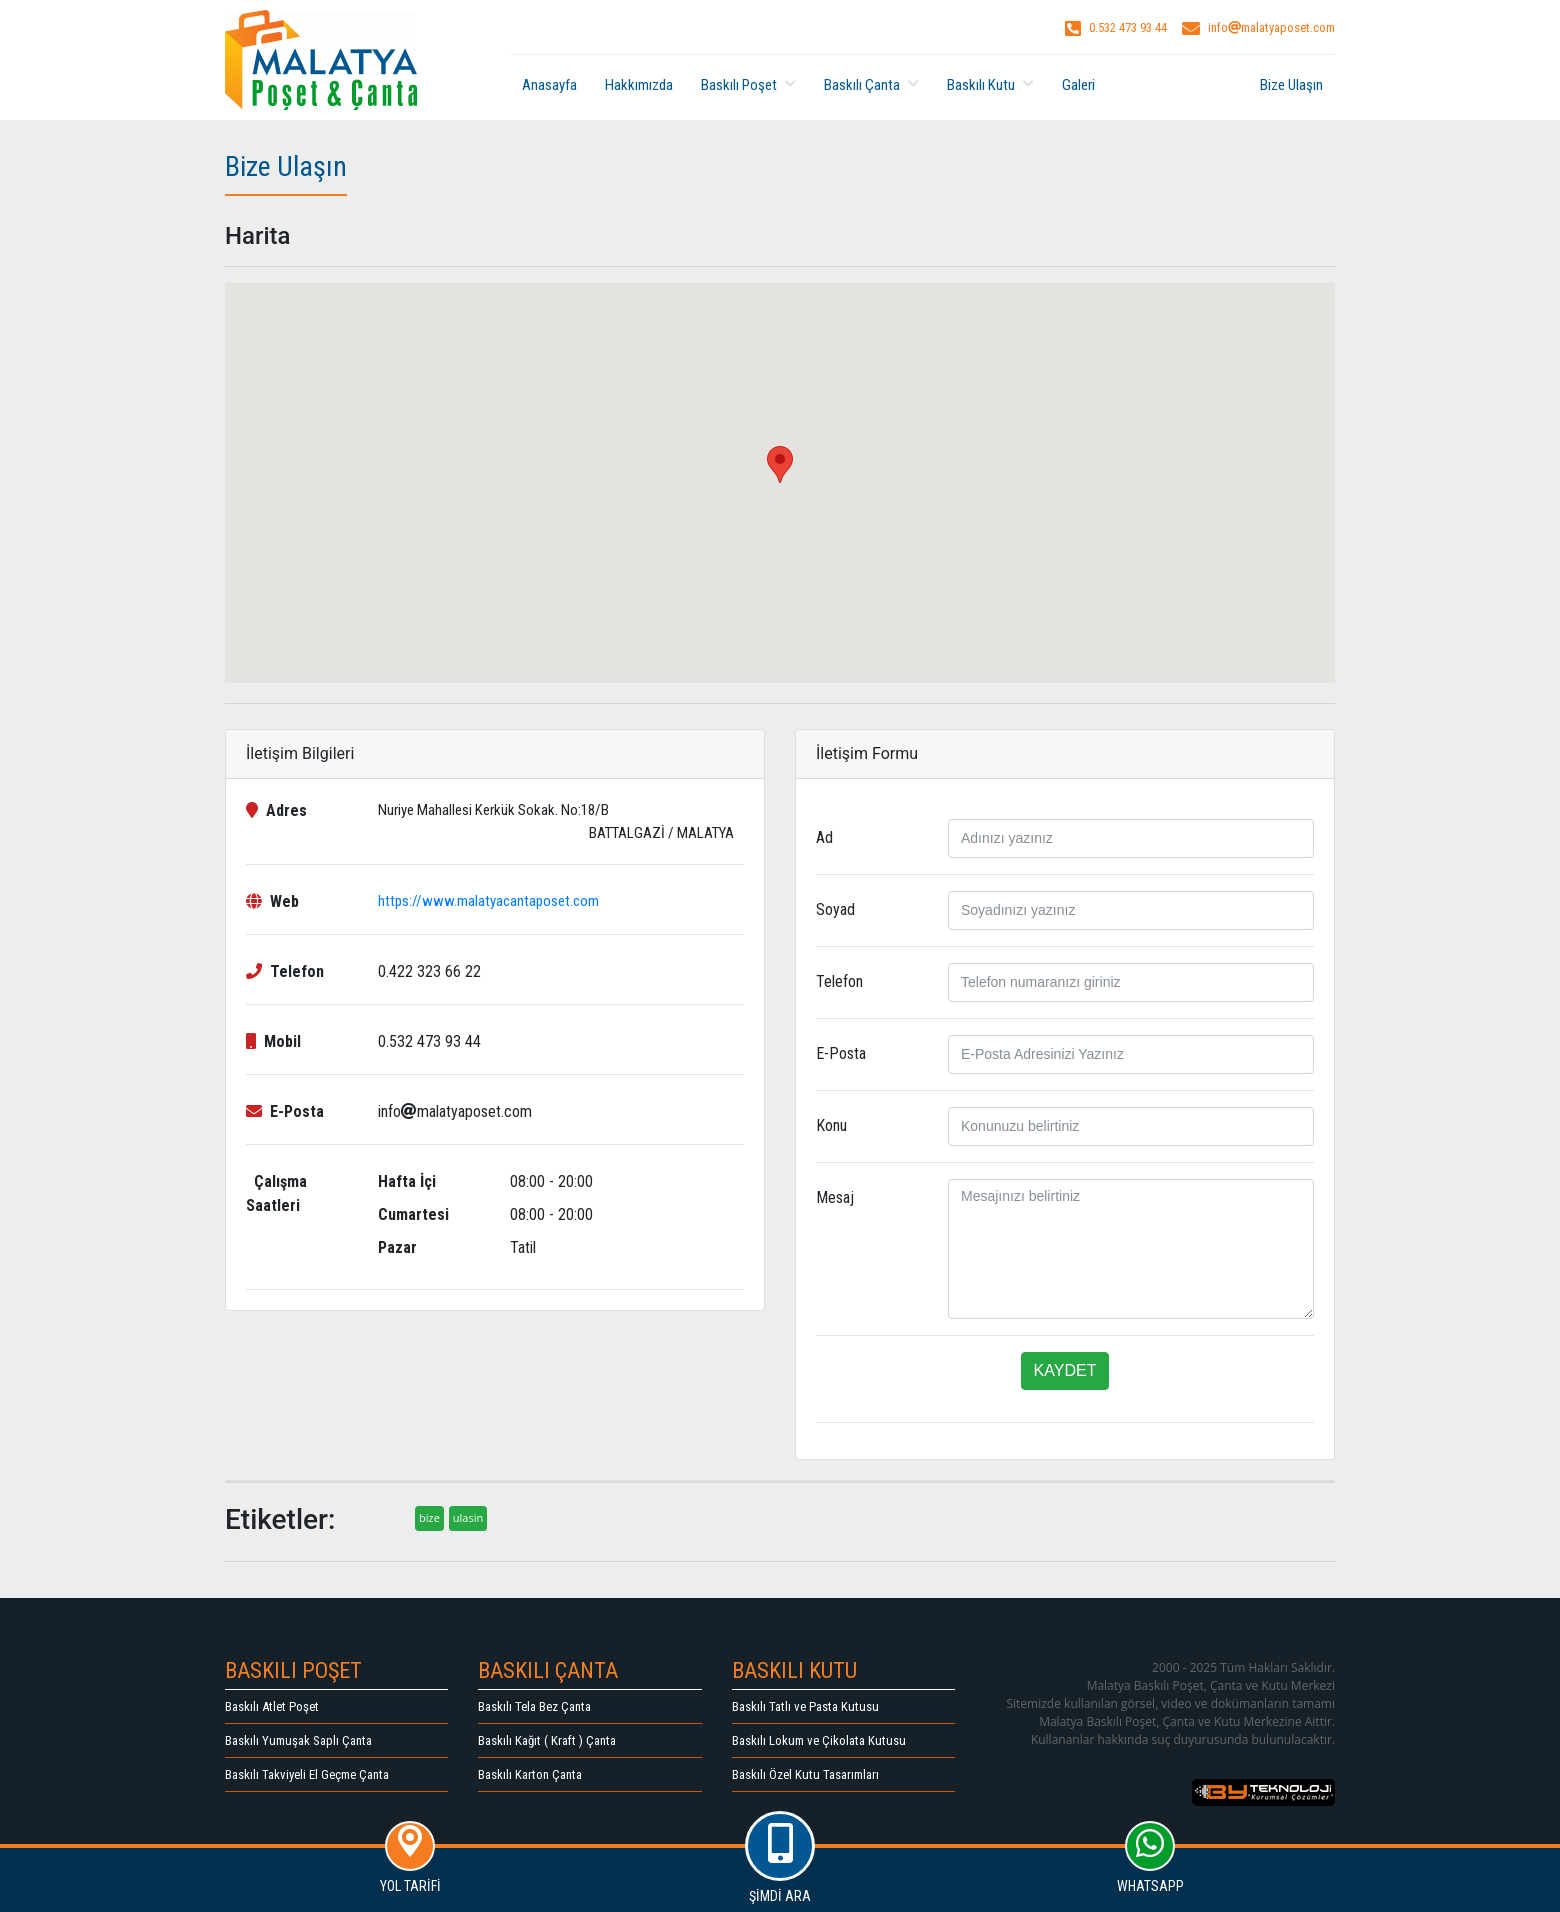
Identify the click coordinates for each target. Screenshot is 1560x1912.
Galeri (1078, 85)
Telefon (839, 981)
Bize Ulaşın (1291, 85)
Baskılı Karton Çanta (530, 1774)
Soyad (835, 909)
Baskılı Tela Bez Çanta (534, 1706)
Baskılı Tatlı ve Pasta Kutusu (805, 1706)
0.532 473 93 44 (1116, 28)
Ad (824, 837)
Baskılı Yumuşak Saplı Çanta (298, 1740)
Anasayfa (549, 85)
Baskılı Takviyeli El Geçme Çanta (307, 1774)
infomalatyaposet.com (1258, 28)
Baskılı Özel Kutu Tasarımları (805, 1774)
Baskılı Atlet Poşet (272, 1706)
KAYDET (1065, 1370)
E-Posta (841, 1053)
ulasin (468, 1517)
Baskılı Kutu (990, 85)
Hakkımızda (639, 85)
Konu (831, 1125)
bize (429, 1517)
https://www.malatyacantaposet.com (488, 901)
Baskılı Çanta (871, 85)
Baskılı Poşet (748, 85)
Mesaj (835, 1197)
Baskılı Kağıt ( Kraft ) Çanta (547, 1740)
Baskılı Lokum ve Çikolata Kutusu (819, 1740)
